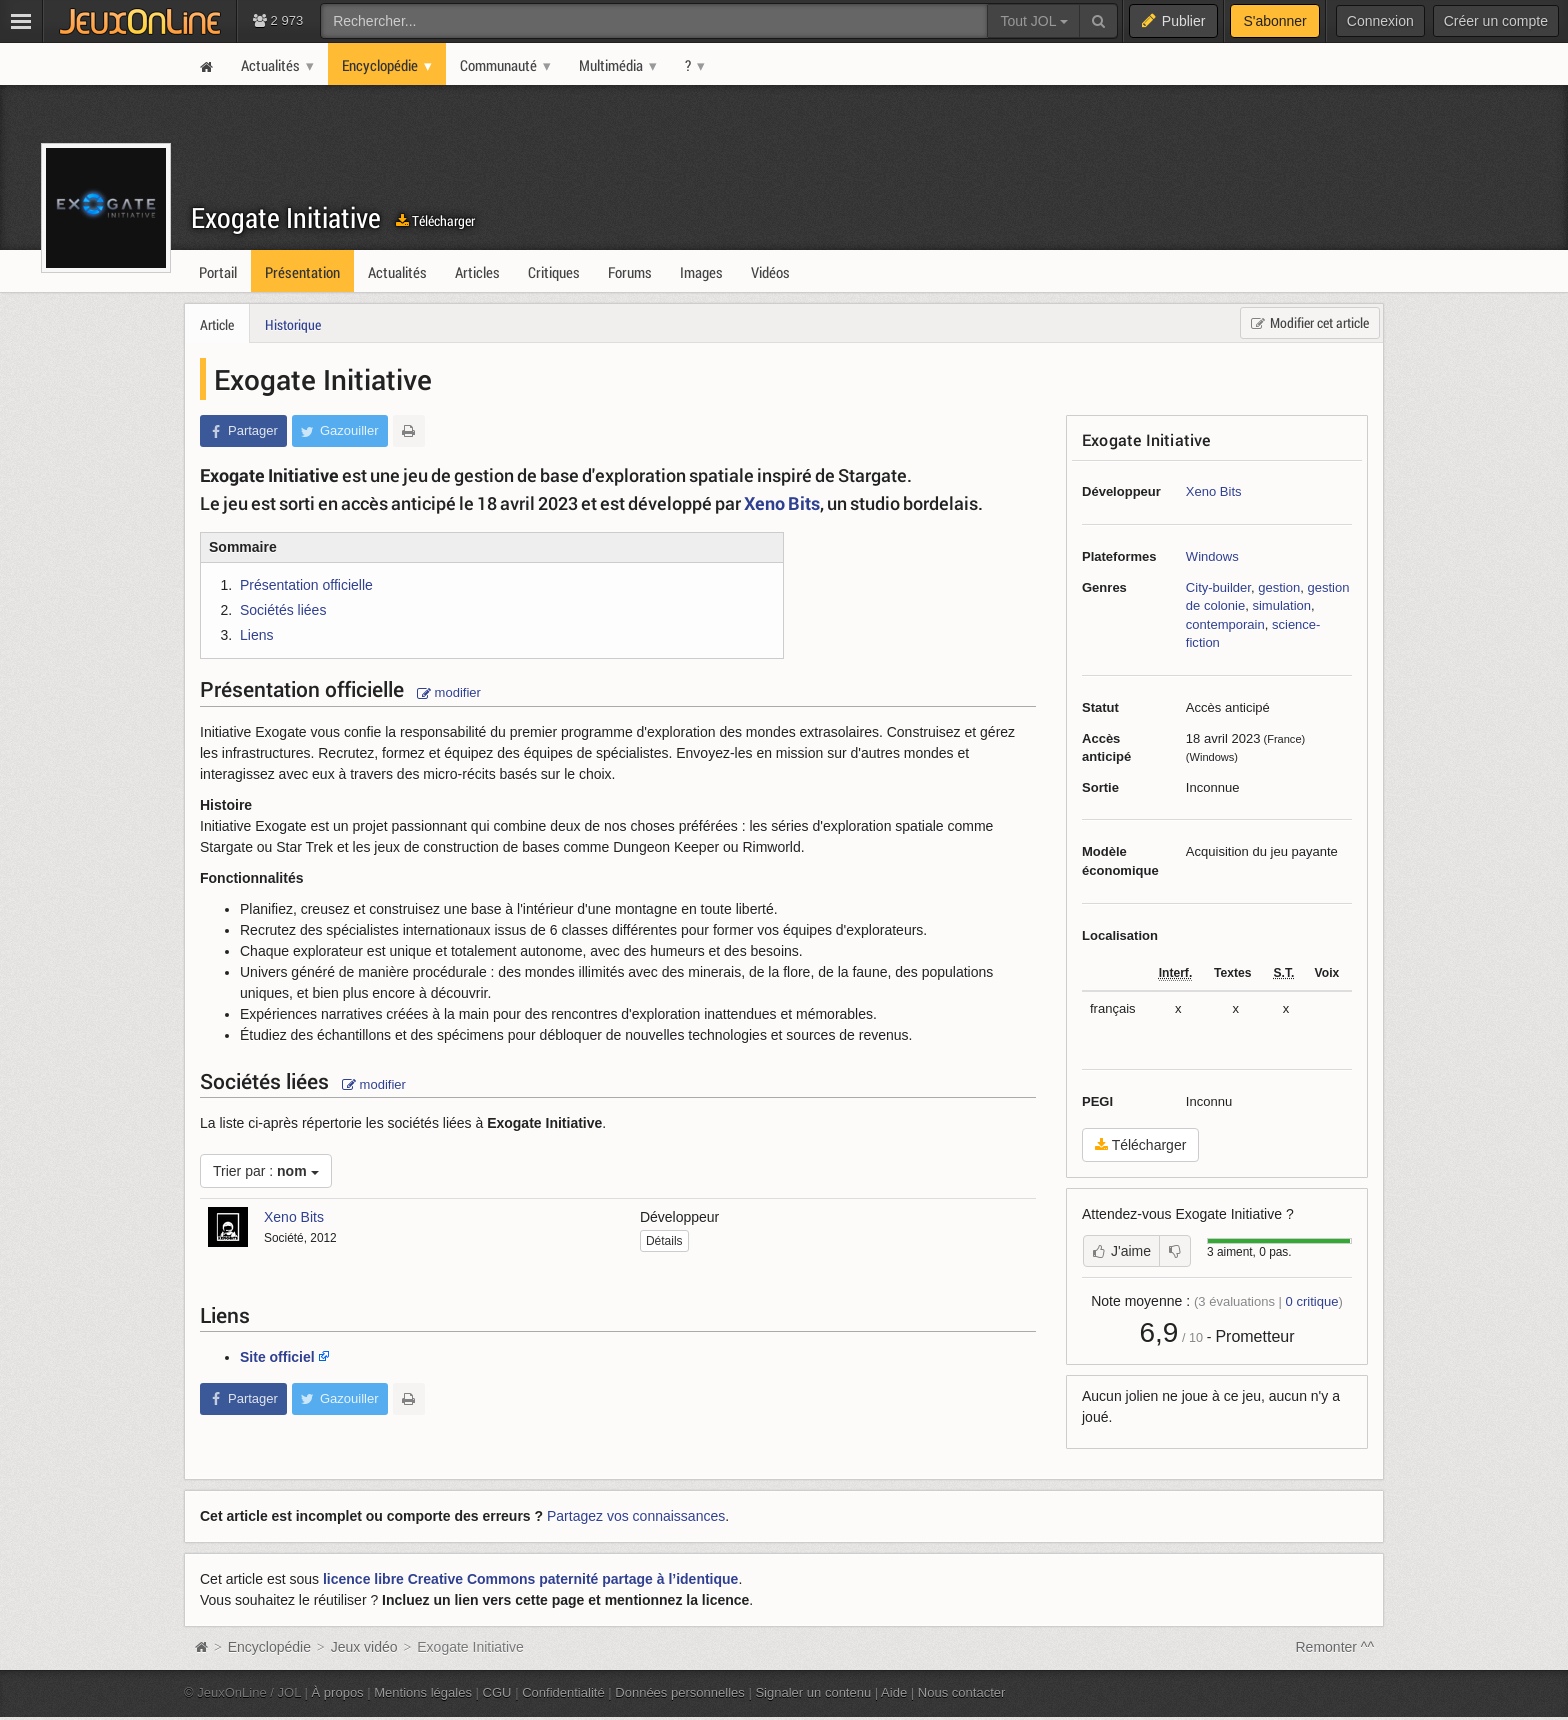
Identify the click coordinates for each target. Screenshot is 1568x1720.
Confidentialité (563, 1692)
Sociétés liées (283, 610)
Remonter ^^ (1335, 1647)
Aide (894, 1692)
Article (217, 324)
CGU (497, 1692)
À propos (338, 1692)
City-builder (1218, 587)
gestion (1279, 587)
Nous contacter (962, 1692)
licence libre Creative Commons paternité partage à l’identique (530, 1579)
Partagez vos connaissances (636, 1516)
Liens (256, 635)
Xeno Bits (1214, 491)
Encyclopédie (269, 1647)
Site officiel (277, 1357)
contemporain (1225, 624)
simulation (1281, 605)
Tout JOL (1033, 21)
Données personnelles (680, 1692)
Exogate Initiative (286, 217)
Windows (1212, 556)
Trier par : (266, 1171)
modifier (449, 692)
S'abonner (1274, 21)
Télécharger (435, 220)
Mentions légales (423, 1692)
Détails (664, 1241)
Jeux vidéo (364, 1647)
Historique (293, 324)
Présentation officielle (306, 585)
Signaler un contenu (813, 1692)
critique (1312, 1301)
